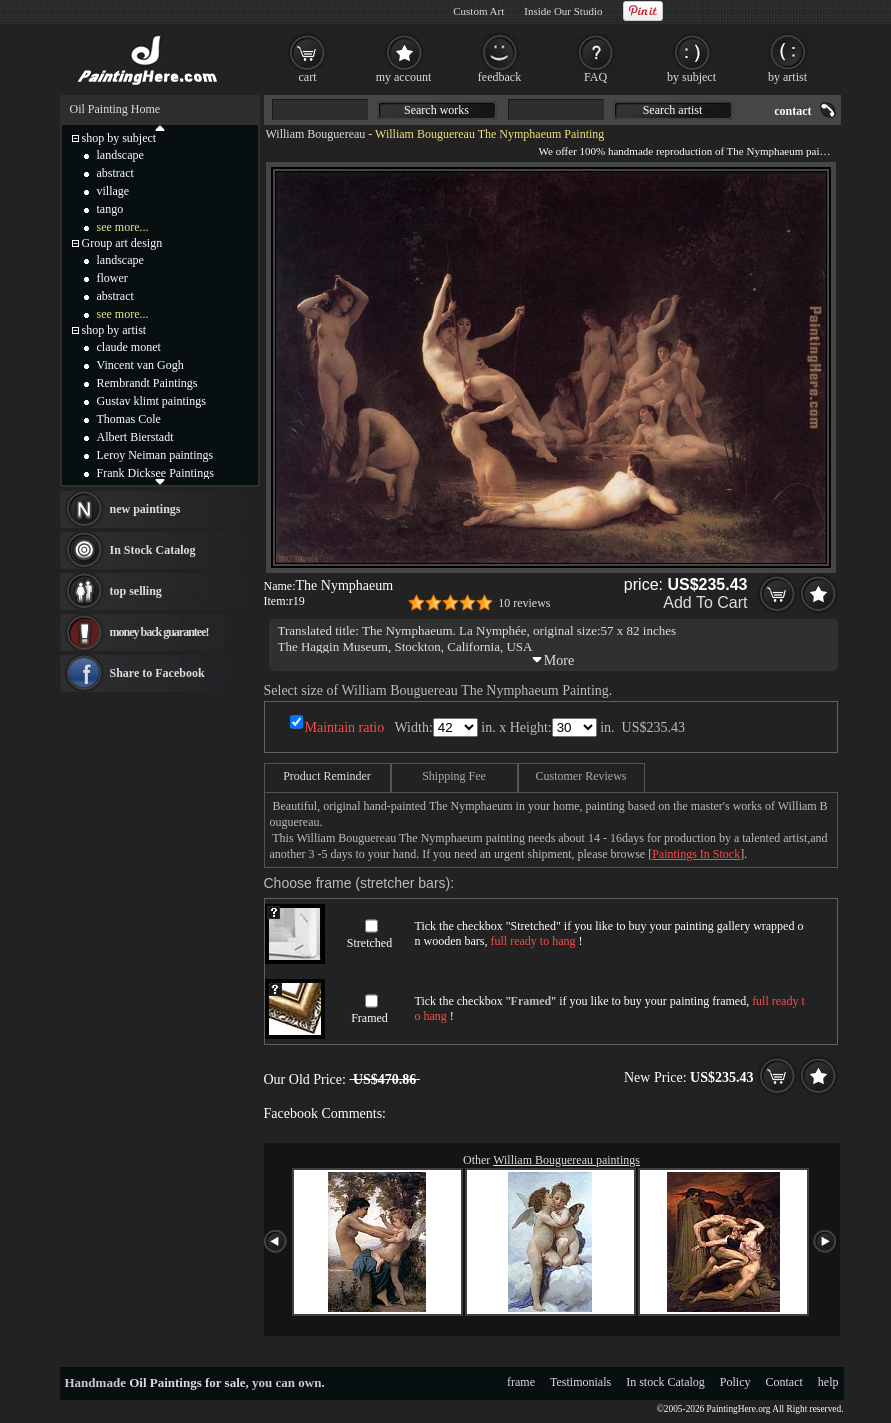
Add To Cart (705, 602)
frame (521, 1382)
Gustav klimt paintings (151, 401)
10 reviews (524, 603)
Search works (436, 110)
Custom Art (478, 11)
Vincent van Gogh (140, 365)
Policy (735, 1382)
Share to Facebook (157, 673)
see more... (123, 227)
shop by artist (114, 330)
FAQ (595, 77)
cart (308, 77)
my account (404, 77)
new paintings (145, 509)
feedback (499, 77)
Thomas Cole (129, 419)
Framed (369, 1018)
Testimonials (580, 1382)
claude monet (129, 347)
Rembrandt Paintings (147, 383)
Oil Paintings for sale (187, 1382)
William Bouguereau (316, 134)
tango (110, 209)
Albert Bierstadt (135, 437)
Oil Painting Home (115, 109)
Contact (784, 1382)
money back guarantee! (159, 632)
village (113, 191)
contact (792, 111)
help (828, 1382)
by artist (787, 77)
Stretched (369, 943)
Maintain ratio (345, 727)
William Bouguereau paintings (566, 1160)
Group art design (122, 243)
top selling (136, 591)
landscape (120, 155)
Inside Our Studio (563, 11)
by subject (691, 77)
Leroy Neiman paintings (155, 455)
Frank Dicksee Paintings (155, 473)
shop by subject (119, 138)
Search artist (673, 110)
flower (112, 278)
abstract (115, 173)
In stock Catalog (665, 1382)
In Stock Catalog (153, 550)
